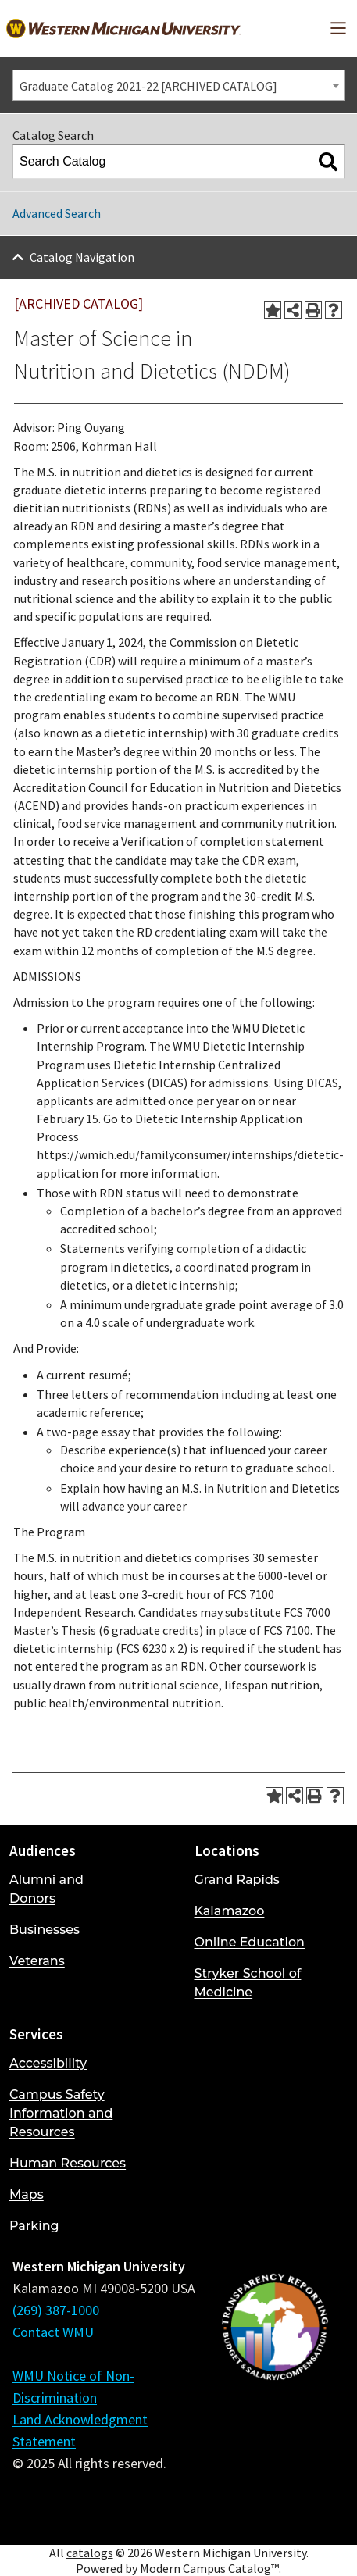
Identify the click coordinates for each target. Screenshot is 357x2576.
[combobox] (178, 85)
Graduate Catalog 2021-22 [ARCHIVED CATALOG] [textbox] (148, 86)
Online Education (250, 1942)
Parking (34, 2225)
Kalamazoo (230, 1910)
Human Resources (67, 2163)
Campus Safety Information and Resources (60, 2113)
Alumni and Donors (46, 1889)
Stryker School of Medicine (248, 1983)
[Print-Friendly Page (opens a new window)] (313, 310)
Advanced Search (56, 213)
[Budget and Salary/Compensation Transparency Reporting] (275, 2394)
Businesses (44, 1929)
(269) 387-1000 (55, 2310)
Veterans (37, 1960)
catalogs (89, 2552)
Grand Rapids (237, 1879)
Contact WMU (53, 2332)
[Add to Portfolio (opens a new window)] (272, 310)
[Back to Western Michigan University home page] (123, 28)
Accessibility (48, 2063)
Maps (26, 2194)
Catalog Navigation (82, 257)
